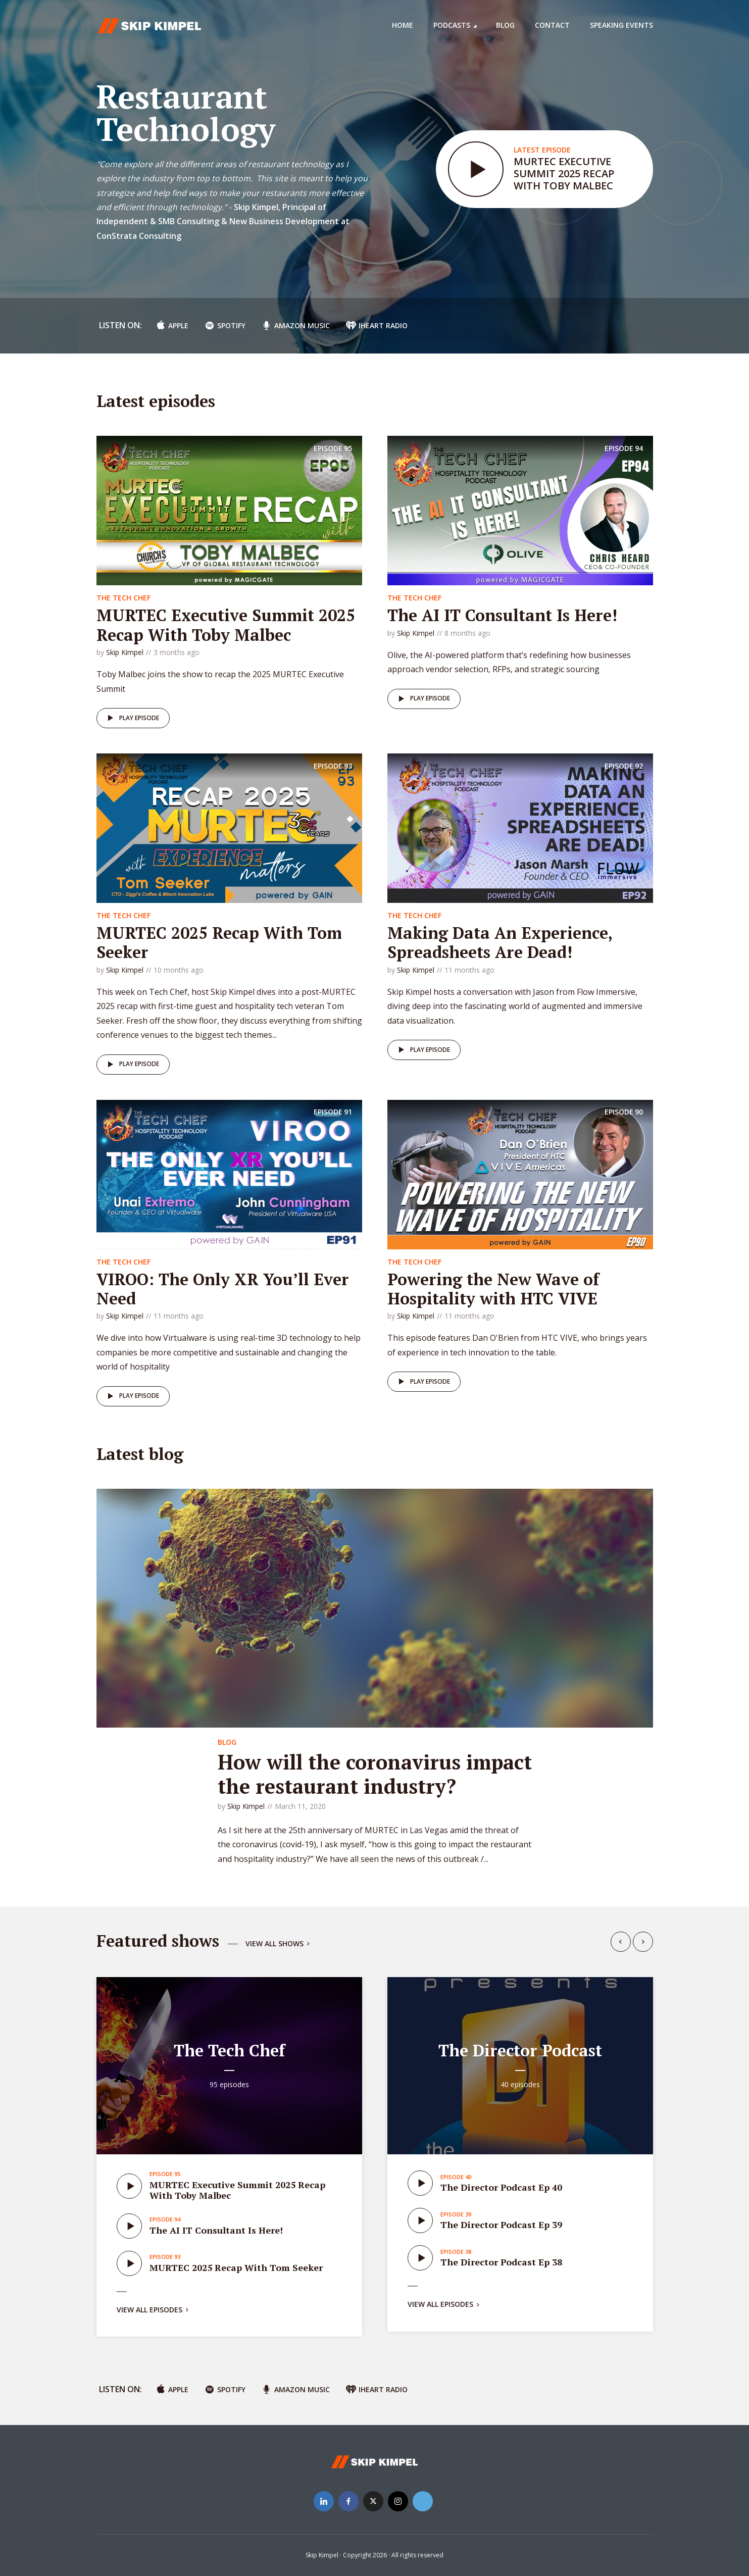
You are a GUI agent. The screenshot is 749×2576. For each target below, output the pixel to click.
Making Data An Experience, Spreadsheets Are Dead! (499, 942)
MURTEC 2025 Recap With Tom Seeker (219, 942)
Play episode (131, 718)
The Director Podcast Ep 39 (501, 2224)
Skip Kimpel (124, 652)
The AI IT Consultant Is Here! (502, 615)
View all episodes (153, 2309)
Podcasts (451, 25)
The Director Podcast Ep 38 (501, 2262)
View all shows (278, 1944)
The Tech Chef (123, 597)
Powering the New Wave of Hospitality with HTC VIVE (493, 1289)
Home (402, 25)
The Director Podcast (520, 2050)
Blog (505, 25)
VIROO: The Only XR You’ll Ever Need (222, 1289)
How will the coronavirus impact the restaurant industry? (375, 1773)
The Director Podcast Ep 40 (501, 2187)
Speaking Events (621, 25)
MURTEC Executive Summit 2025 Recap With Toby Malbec (564, 173)
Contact (552, 25)
